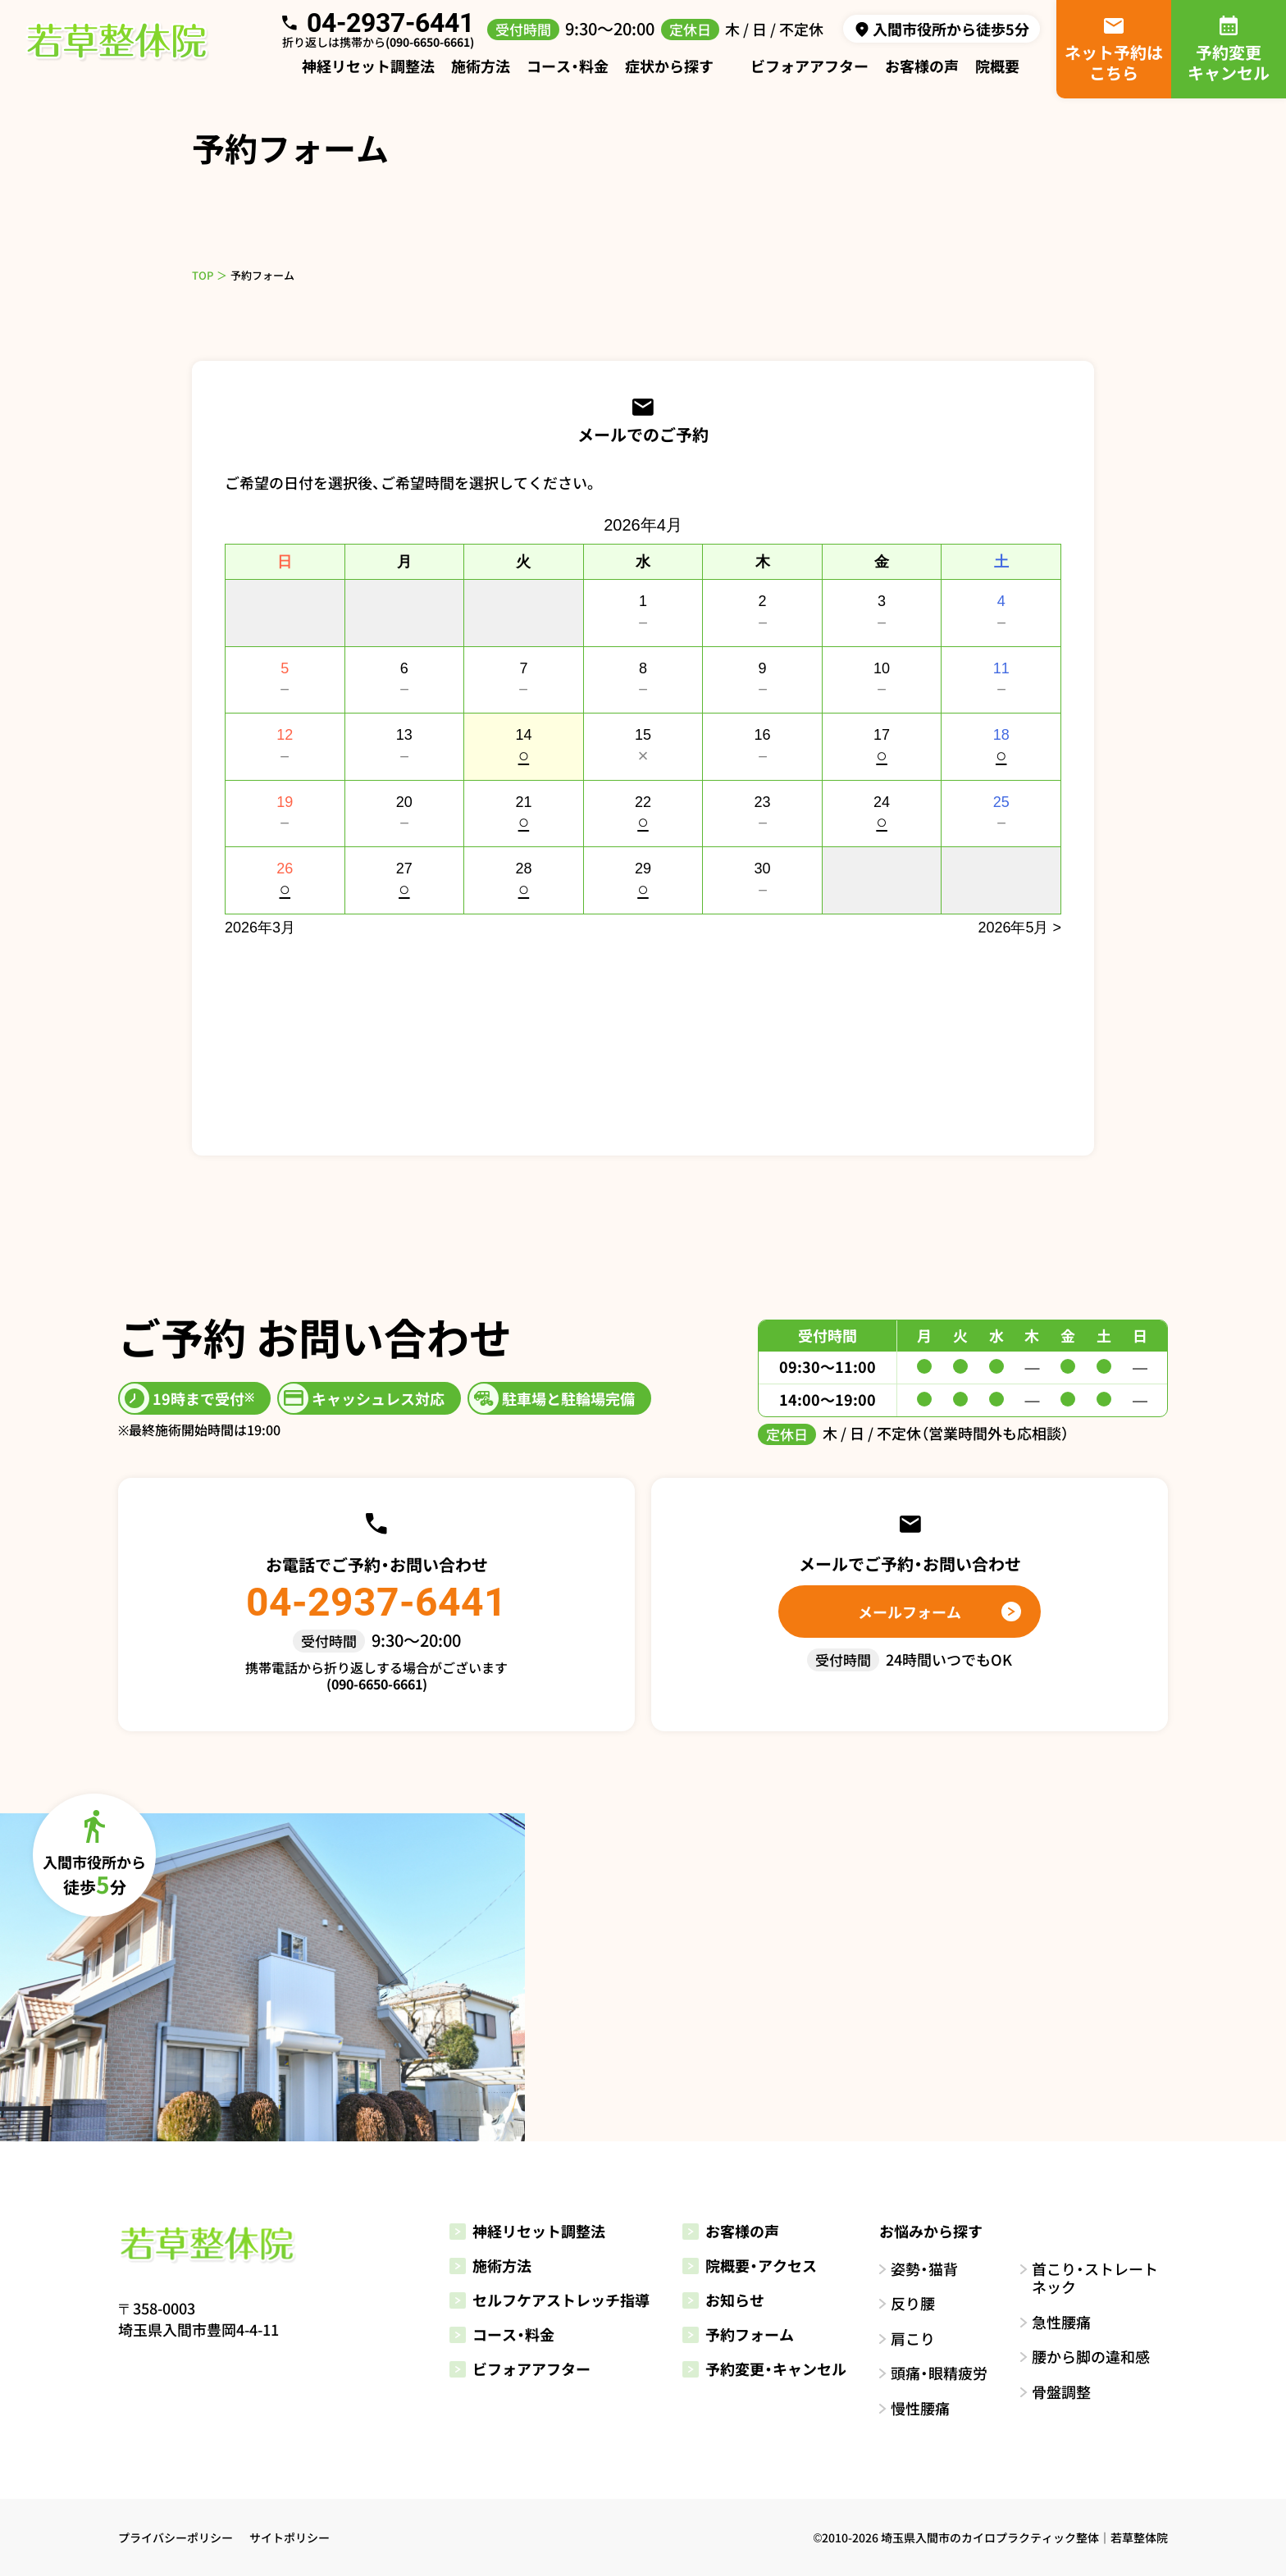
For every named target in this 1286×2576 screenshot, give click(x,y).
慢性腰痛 (920, 2408)
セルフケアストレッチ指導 (549, 2299)
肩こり (913, 2338)
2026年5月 (1013, 927)
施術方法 (480, 65)
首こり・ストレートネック (1095, 2277)
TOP (202, 275)
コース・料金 (568, 65)
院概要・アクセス (749, 2265)
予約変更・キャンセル (764, 2368)
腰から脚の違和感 (1091, 2356)
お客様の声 (922, 65)
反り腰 (913, 2303)
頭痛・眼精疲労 (939, 2373)
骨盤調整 (1061, 2391)
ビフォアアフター (809, 65)
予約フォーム (738, 2334)
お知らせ (723, 2299)
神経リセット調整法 (368, 65)
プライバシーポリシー (175, 2537)
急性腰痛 (1061, 2322)
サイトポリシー (289, 2537)
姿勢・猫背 (924, 2268)
